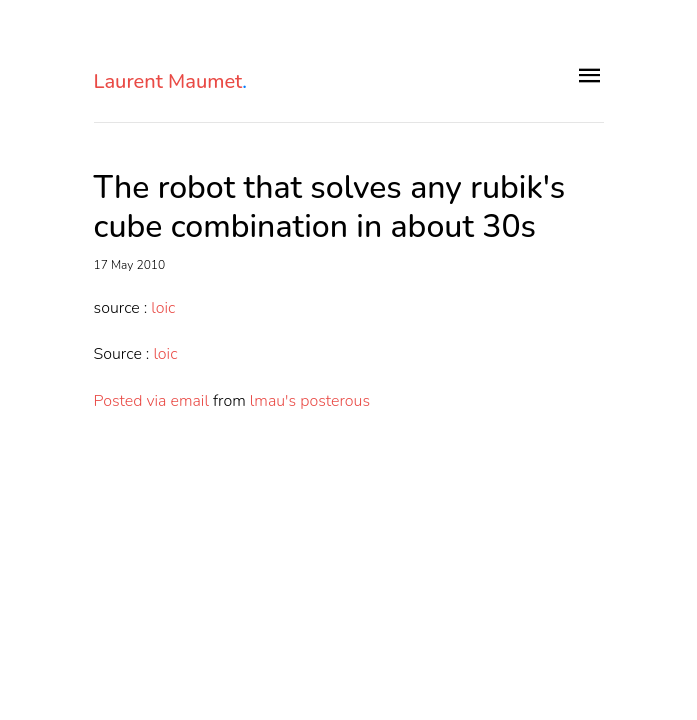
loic (163, 308)
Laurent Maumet (170, 82)
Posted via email (151, 401)
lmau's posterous (310, 401)
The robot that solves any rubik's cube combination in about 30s (330, 207)
